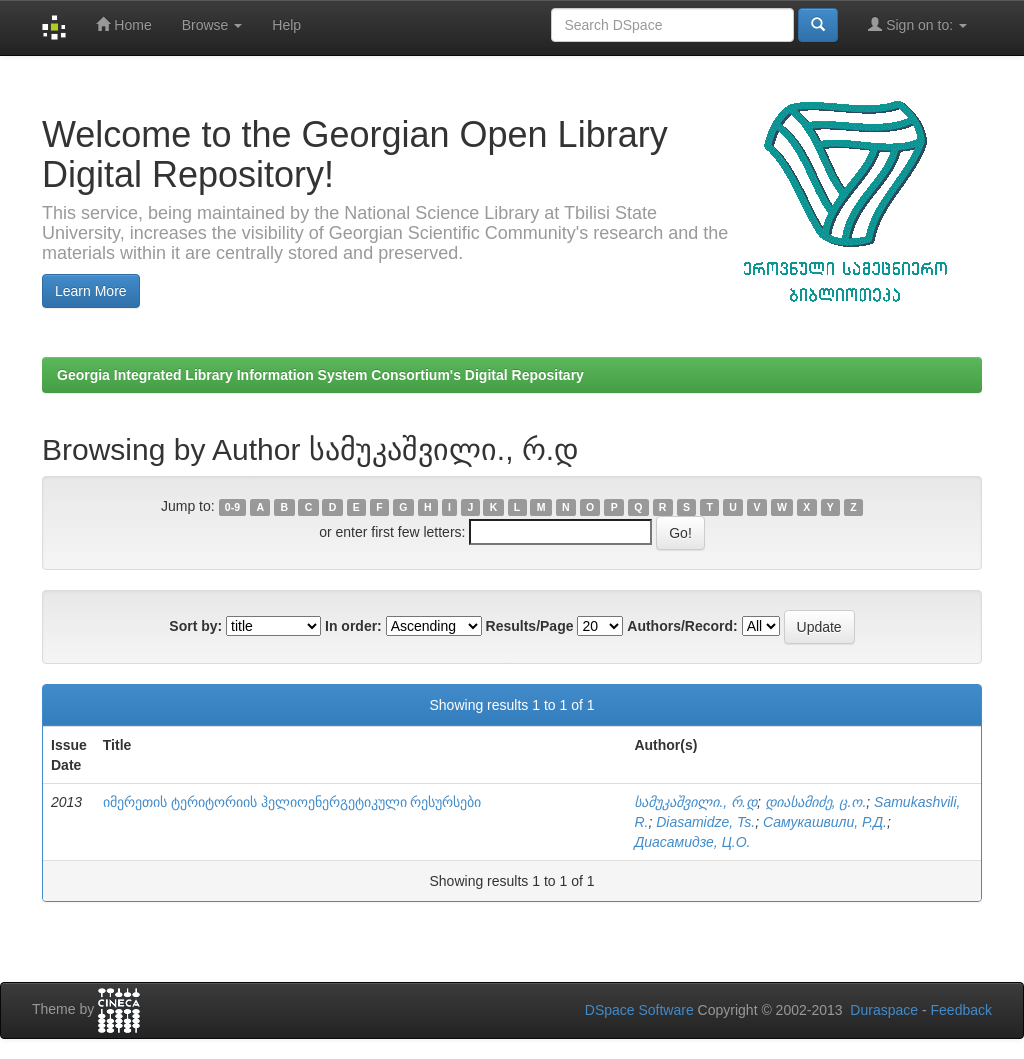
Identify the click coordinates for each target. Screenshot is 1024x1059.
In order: (353, 626)
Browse (212, 25)
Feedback (961, 1010)
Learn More (91, 291)
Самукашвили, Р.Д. (825, 822)
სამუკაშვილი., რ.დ (695, 802)
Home (123, 24)
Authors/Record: (682, 626)
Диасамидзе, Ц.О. (692, 842)
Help (286, 25)
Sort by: (195, 626)
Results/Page (530, 626)
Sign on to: (917, 24)
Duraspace (884, 1010)
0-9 (232, 507)
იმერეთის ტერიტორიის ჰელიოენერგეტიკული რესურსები (292, 802)
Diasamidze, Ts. (705, 822)
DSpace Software (639, 1010)
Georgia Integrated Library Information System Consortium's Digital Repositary (320, 375)
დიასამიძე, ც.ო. (816, 802)
